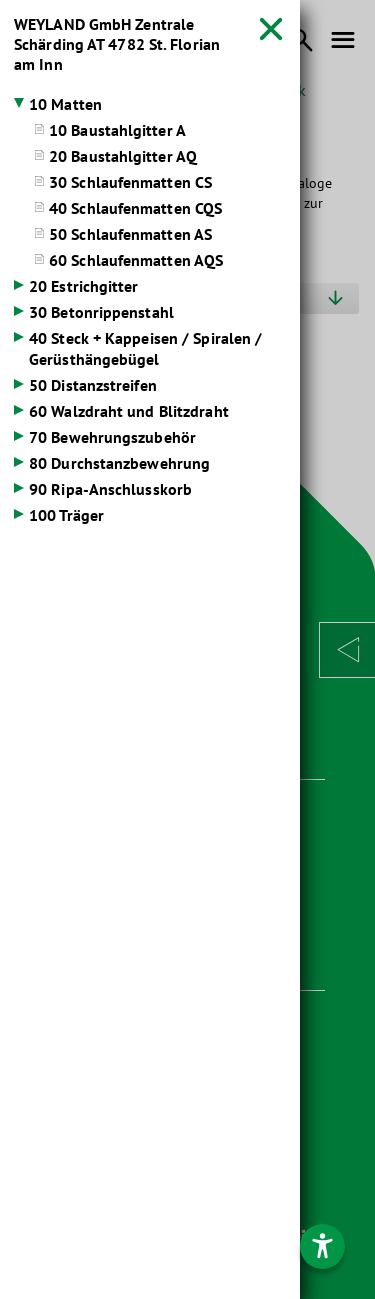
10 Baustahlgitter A (117, 130)
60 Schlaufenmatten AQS (136, 260)
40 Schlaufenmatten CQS (135, 208)
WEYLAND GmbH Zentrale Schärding (117, 44)
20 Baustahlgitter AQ (123, 156)
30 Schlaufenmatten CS (130, 182)
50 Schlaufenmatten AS (130, 234)
